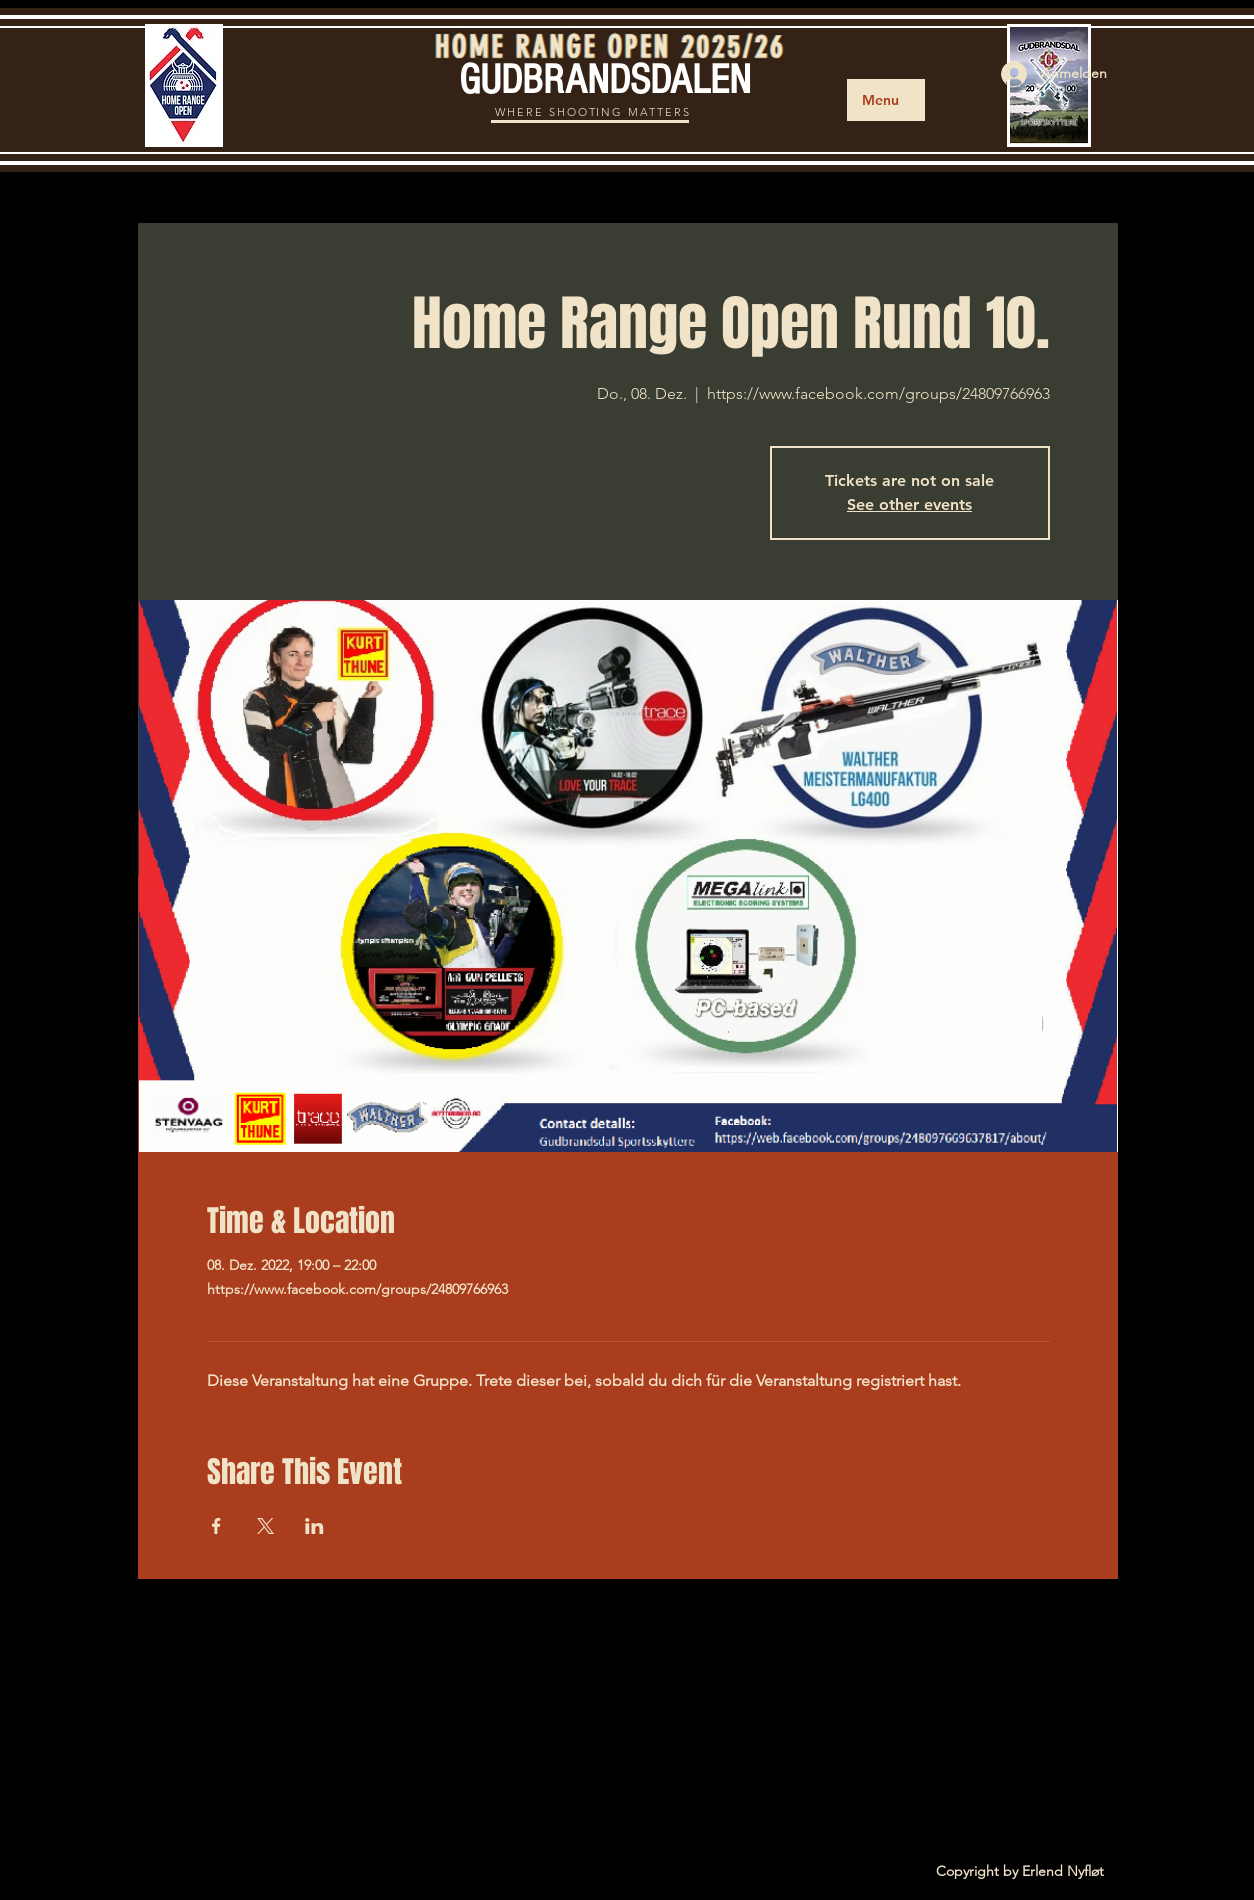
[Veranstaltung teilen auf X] (265, 1526)
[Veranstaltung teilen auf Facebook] (216, 1526)
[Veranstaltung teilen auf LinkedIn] (314, 1526)
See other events (909, 504)
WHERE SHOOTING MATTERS (593, 112)
